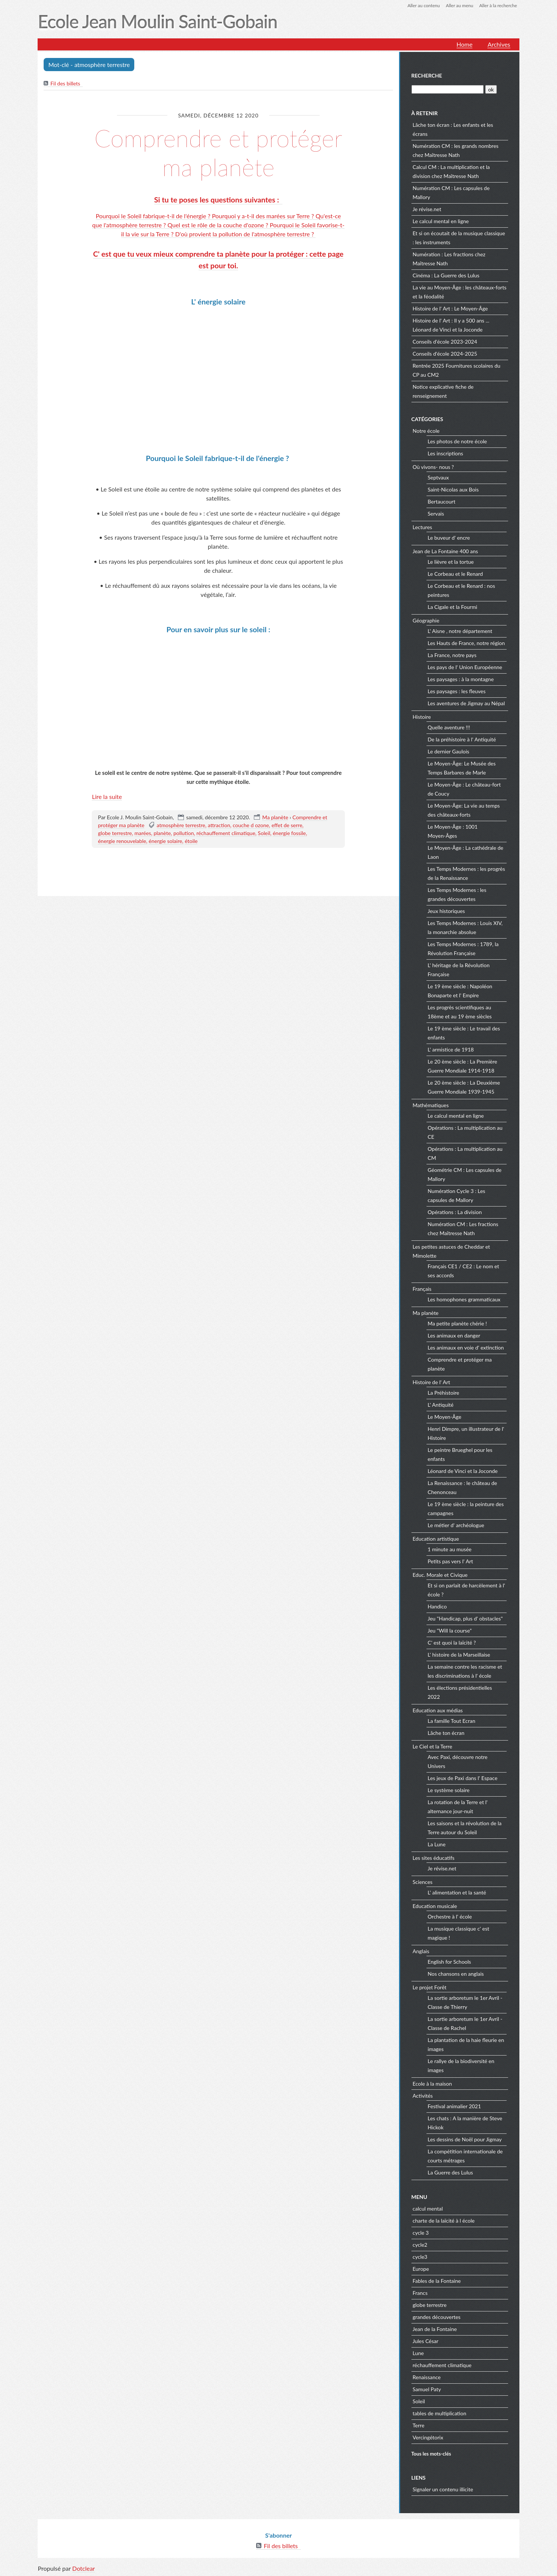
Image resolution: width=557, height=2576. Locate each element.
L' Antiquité (441, 1404)
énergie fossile (289, 833)
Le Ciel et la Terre (432, 1746)
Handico (437, 1606)
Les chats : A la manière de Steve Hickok (465, 2122)
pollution (183, 833)
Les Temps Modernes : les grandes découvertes (457, 894)
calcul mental (428, 2208)
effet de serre (287, 825)
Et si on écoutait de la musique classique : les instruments (459, 237)
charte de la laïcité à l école (444, 2220)
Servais (436, 513)
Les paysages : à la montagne (461, 679)
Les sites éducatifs (433, 1858)
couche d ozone (251, 825)
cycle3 (420, 2256)
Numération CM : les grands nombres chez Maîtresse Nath (455, 150)
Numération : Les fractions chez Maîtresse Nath (449, 258)
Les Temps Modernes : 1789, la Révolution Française (463, 948)
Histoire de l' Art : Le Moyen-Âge (450, 308)
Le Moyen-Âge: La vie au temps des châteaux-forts (464, 810)
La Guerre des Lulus (450, 2172)
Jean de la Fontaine (435, 2329)
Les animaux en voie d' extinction (466, 1347)
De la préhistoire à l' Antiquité (462, 739)
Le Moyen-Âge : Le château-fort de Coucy (464, 789)
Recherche (426, 75)
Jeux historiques (446, 911)
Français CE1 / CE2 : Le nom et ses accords (463, 1270)
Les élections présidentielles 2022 (460, 1692)
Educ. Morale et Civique (440, 1575)
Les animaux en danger (454, 1335)
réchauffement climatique (225, 833)
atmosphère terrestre (181, 825)
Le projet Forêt (429, 1987)
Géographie (426, 620)
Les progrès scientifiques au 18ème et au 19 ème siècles (460, 1011)
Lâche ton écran (446, 1733)
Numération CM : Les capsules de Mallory (451, 192)
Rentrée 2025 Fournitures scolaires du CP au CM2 (456, 370)
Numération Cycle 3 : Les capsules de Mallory (456, 1195)
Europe (421, 2269)
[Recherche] (447, 89)
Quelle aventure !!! (449, 727)
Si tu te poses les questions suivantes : (218, 199)
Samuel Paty (427, 2389)
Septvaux (438, 477)
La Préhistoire (443, 1392)
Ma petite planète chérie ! (457, 1323)
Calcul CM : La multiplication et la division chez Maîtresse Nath (451, 171)
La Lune (437, 1844)
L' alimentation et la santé (457, 1892)
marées (143, 833)
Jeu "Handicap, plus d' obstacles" (465, 1618)
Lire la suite (107, 796)
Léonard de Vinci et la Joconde (463, 1471)
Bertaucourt (441, 501)
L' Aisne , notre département (460, 631)
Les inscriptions (445, 453)
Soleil (264, 833)
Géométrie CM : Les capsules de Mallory (464, 1174)
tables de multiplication (439, 2413)
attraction (219, 825)
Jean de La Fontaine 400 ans (445, 551)
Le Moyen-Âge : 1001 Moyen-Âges (453, 831)
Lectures (422, 527)
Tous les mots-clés (431, 2454)
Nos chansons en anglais (456, 1973)
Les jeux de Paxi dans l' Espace (463, 1778)
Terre (418, 2425)
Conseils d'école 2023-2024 (445, 341)
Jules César (426, 2341)
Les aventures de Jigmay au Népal (466, 703)
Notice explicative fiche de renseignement (443, 391)
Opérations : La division (455, 1212)
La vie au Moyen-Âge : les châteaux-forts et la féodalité (460, 292)
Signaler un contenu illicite (443, 2489)
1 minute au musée (450, 1549)
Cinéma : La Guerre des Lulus (446, 275)
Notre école (426, 431)
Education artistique (436, 1538)
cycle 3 (421, 2232)
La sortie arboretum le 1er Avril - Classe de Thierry (465, 2002)
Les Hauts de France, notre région (466, 643)
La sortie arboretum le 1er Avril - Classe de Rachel (465, 2023)
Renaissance (427, 2377)
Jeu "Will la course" (450, 1630)
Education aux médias (438, 1710)
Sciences (423, 1882)
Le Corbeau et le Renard (455, 574)
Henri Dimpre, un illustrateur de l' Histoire (466, 1433)
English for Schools (449, 1961)
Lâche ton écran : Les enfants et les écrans (453, 129)
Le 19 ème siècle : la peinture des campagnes (466, 1508)
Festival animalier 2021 (454, 2106)
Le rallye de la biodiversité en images (461, 2065)
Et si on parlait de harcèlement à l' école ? (466, 1590)
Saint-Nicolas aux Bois (453, 489)
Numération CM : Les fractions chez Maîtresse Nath (463, 1228)
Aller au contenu (423, 5)
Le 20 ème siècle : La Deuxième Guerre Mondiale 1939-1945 (464, 1087)
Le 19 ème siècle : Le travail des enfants (464, 1033)
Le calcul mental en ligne (441, 221)
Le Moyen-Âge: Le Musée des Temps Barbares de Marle (462, 768)
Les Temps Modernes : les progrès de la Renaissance (466, 873)
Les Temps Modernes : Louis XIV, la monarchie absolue (465, 927)
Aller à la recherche (498, 5)
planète (162, 833)
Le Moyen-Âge (444, 1417)
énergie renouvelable (122, 841)
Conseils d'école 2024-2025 (445, 353)
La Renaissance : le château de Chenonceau (462, 1487)
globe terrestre (115, 833)
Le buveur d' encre (449, 537)
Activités (423, 2095)
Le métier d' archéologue (456, 1525)
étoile (191, 841)
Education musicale (435, 1906)
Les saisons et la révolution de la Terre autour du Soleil (465, 1827)
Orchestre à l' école (450, 1916)
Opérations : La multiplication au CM (465, 1153)
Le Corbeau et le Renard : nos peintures (461, 590)
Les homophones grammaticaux (464, 1299)
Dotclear (83, 2568)
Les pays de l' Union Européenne (465, 667)
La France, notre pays (452, 655)
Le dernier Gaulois (448, 751)
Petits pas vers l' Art (450, 1561)
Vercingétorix (428, 2437)
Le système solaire (448, 1790)
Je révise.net (427, 209)
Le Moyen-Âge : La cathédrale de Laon (465, 852)
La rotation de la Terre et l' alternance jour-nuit (457, 1806)
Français (422, 1289)
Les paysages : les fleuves (457, 691)
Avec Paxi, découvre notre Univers (457, 1761)
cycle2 (420, 2244)
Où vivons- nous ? (433, 467)
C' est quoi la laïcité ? (452, 1642)
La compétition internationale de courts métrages (465, 2156)
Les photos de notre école (457, 441)
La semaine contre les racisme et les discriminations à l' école (465, 1671)
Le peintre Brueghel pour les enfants (460, 1454)
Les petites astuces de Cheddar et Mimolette (451, 1251)
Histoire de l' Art (431, 1382)
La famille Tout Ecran (451, 1721)
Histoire (422, 717)
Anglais (421, 1951)
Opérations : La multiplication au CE (465, 1132)
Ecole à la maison (432, 2083)
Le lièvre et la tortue (451, 561)
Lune (418, 2353)
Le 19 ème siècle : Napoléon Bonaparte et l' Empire (460, 990)
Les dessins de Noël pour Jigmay (465, 2139)
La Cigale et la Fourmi (452, 607)
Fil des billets (65, 83)
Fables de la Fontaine (437, 2281)
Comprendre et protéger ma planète (218, 152)
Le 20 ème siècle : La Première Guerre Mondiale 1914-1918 (462, 1066)
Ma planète (275, 817)
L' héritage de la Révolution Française (459, 969)
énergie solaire (165, 841)
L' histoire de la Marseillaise (459, 1654)
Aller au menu (460, 5)
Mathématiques (431, 1105)
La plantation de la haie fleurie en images (466, 2044)
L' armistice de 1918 (451, 1049)
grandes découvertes (436, 2317)
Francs (420, 2293)
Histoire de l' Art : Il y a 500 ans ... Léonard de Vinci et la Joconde (451, 325)
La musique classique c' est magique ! (458, 1933)
